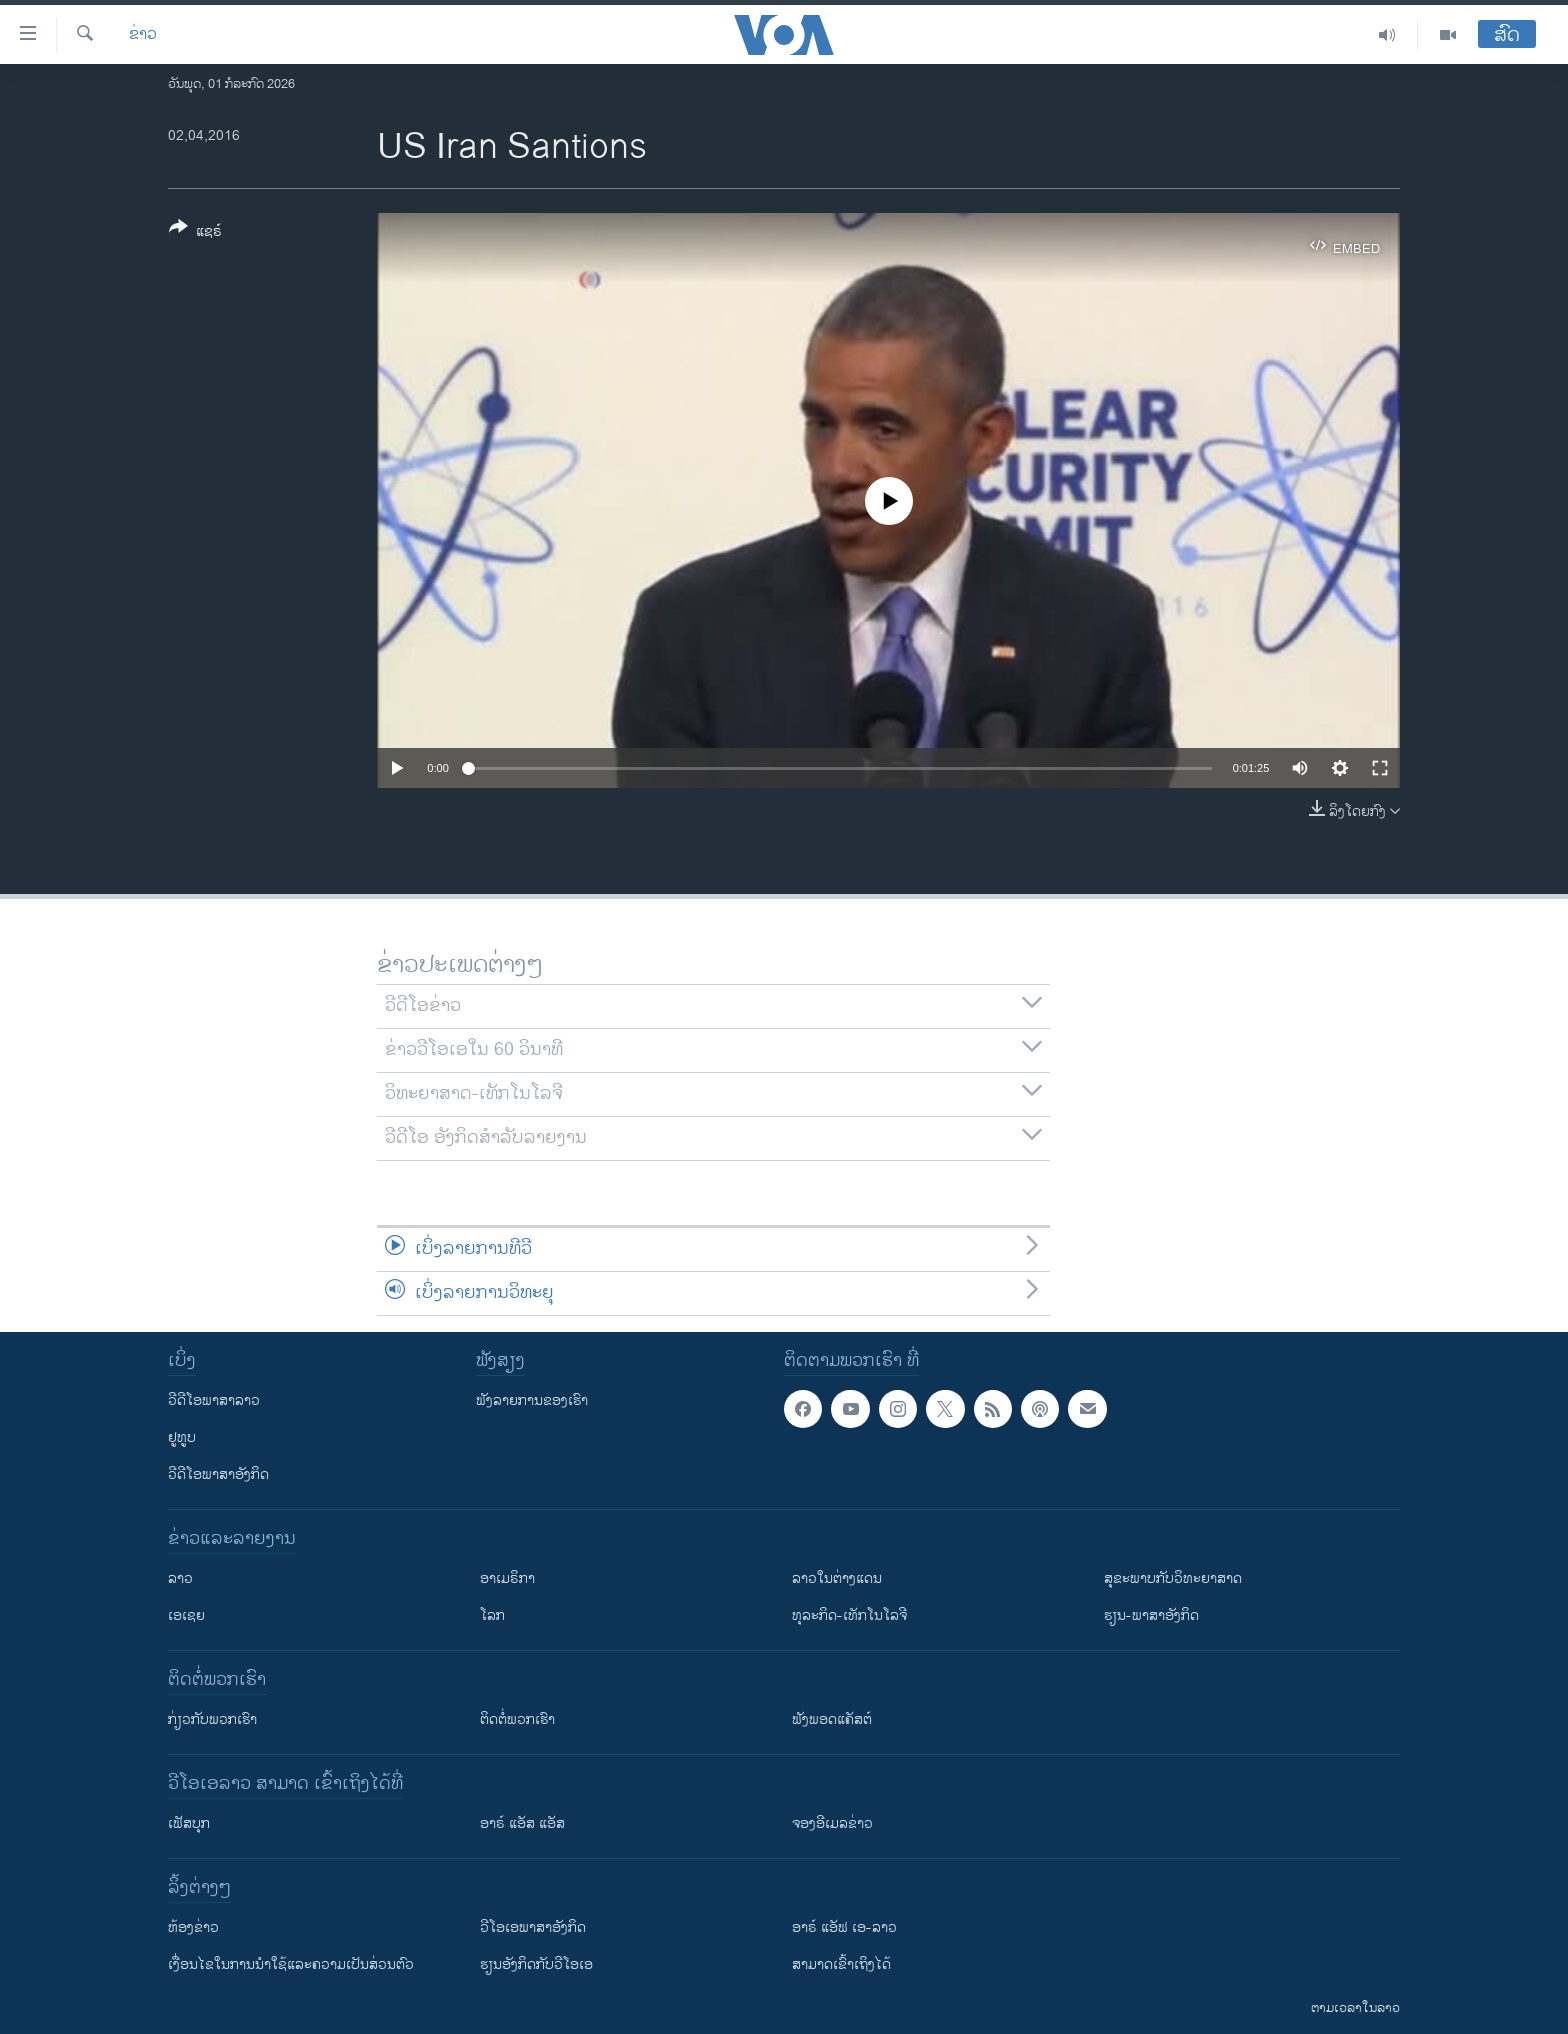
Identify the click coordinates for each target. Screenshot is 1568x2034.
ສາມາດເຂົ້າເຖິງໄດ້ (841, 1964)
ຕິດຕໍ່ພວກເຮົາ (517, 1719)
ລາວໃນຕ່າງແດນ (837, 1578)
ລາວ (180, 1578)
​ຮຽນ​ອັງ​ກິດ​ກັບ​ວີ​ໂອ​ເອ (536, 1964)
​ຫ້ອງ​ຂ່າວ (193, 1927)
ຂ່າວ (143, 35)
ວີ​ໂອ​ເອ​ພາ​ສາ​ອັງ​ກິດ (533, 1927)
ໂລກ (492, 1615)
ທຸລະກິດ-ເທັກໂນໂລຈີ (849, 1615)
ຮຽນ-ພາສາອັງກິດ (1151, 1615)
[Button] (195, 233)
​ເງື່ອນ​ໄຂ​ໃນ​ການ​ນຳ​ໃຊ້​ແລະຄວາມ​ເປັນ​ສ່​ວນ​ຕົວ (291, 1964)
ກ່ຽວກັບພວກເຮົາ (212, 1719)
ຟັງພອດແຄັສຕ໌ (832, 1719)
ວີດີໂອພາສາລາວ (214, 1400)
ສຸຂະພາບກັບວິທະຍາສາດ (1173, 1578)
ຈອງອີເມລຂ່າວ (832, 1823)
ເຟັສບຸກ (189, 1823)
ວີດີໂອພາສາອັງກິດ (218, 1474)
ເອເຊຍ (186, 1615)
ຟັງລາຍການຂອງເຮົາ (532, 1400)
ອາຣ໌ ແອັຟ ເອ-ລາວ (844, 1927)
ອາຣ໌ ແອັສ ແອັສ (522, 1823)
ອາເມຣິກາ (507, 1578)
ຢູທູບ (182, 1437)
